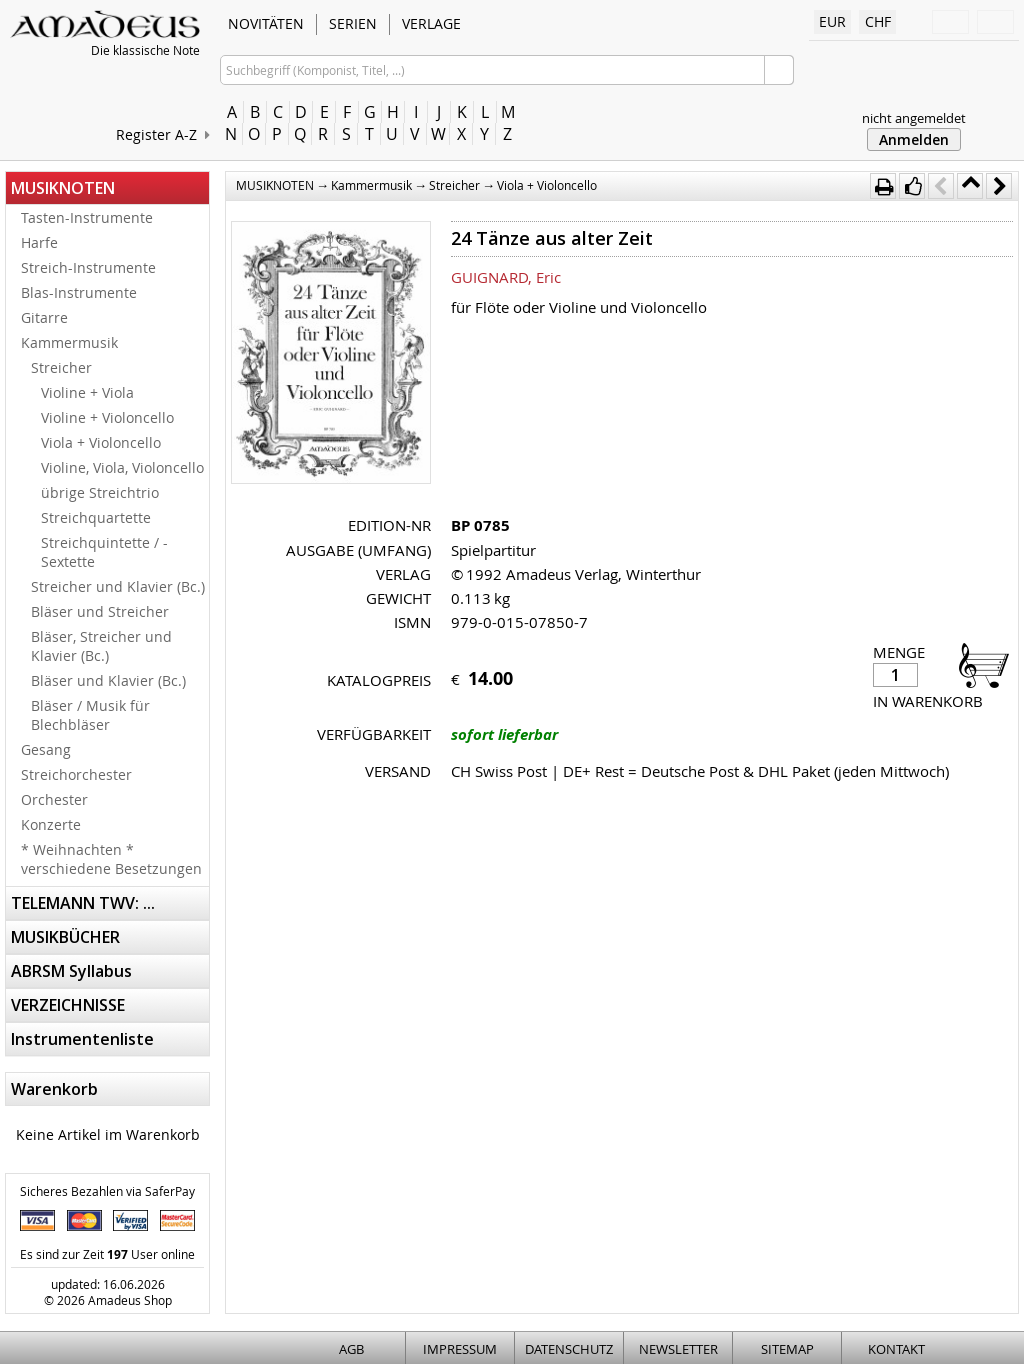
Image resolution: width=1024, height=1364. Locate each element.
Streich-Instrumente (88, 267)
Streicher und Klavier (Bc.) (118, 586)
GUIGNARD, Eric (506, 277)
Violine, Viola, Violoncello (122, 467)
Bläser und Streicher (100, 611)
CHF (878, 21)
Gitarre (44, 317)
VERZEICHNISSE (68, 1005)
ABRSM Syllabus (71, 971)
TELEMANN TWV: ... (83, 903)
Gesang (46, 749)
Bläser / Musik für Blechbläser (90, 715)
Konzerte (51, 824)
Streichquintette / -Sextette (104, 552)
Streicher (61, 367)
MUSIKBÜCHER (65, 937)
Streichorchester (76, 774)
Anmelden (914, 139)
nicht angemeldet (914, 118)
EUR (832, 21)
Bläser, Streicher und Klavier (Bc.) (101, 646)
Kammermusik (69, 342)
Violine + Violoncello (107, 417)
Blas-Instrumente (79, 292)
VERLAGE (431, 23)
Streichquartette (96, 517)
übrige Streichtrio (100, 492)
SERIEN (353, 23)
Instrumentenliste (82, 1039)
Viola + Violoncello (101, 442)
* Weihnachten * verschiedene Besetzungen (111, 859)
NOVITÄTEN (266, 23)
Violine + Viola (87, 392)
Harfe (39, 242)
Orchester (54, 799)
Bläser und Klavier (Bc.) (108, 680)
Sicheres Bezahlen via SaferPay (107, 1191)
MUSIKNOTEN (63, 188)
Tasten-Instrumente (87, 217)
